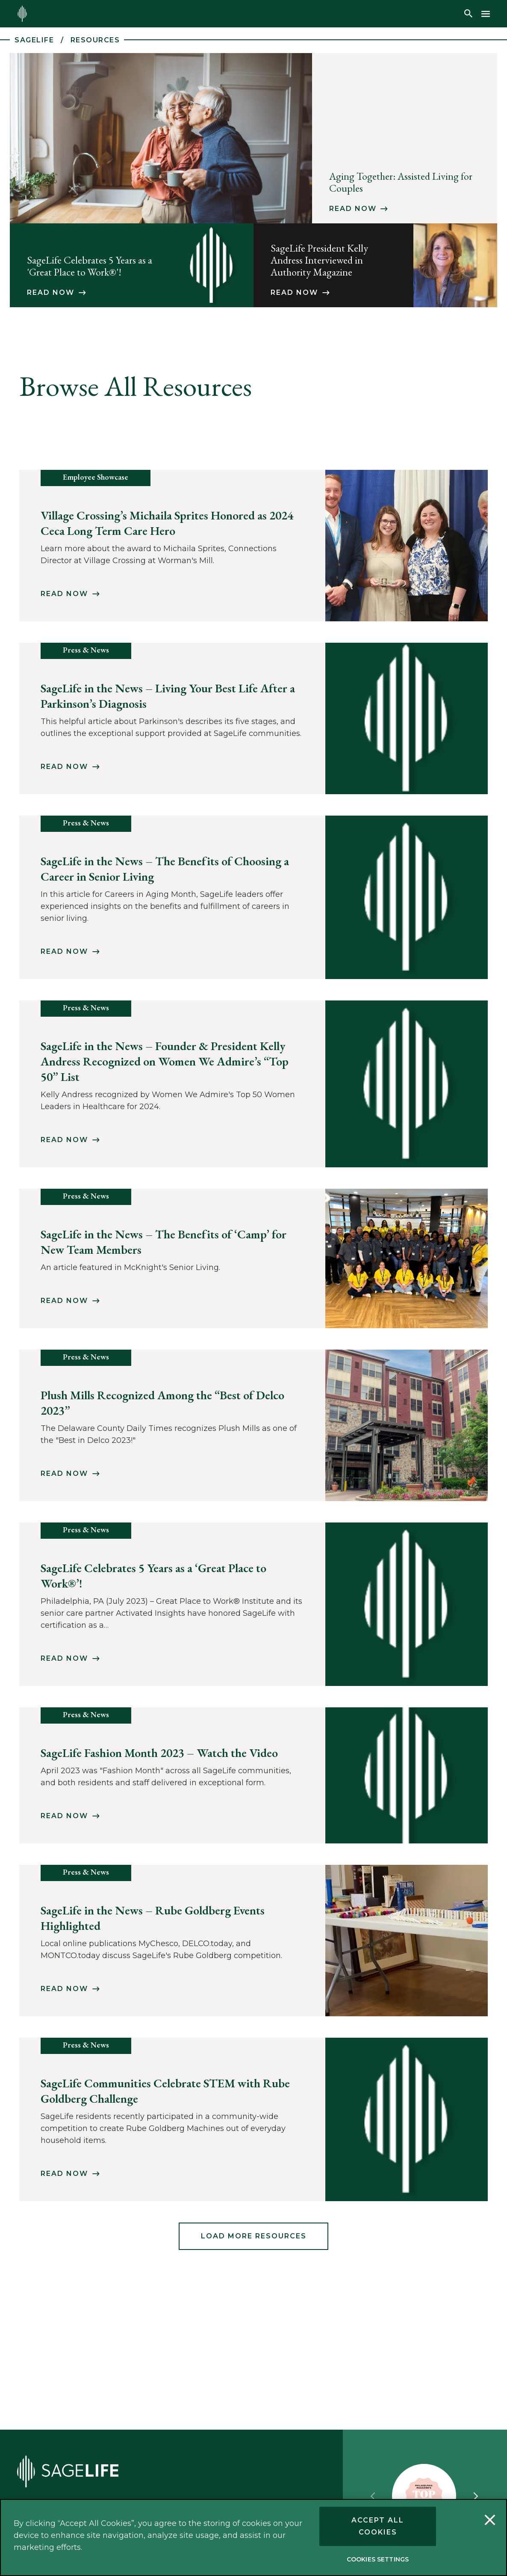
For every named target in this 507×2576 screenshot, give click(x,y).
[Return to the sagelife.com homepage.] (22, 14)
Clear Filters (447, 446)
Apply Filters (447, 423)
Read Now (353, 209)
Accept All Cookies (377, 2526)
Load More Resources (254, 2263)
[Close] (489, 2521)
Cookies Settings (378, 2559)
